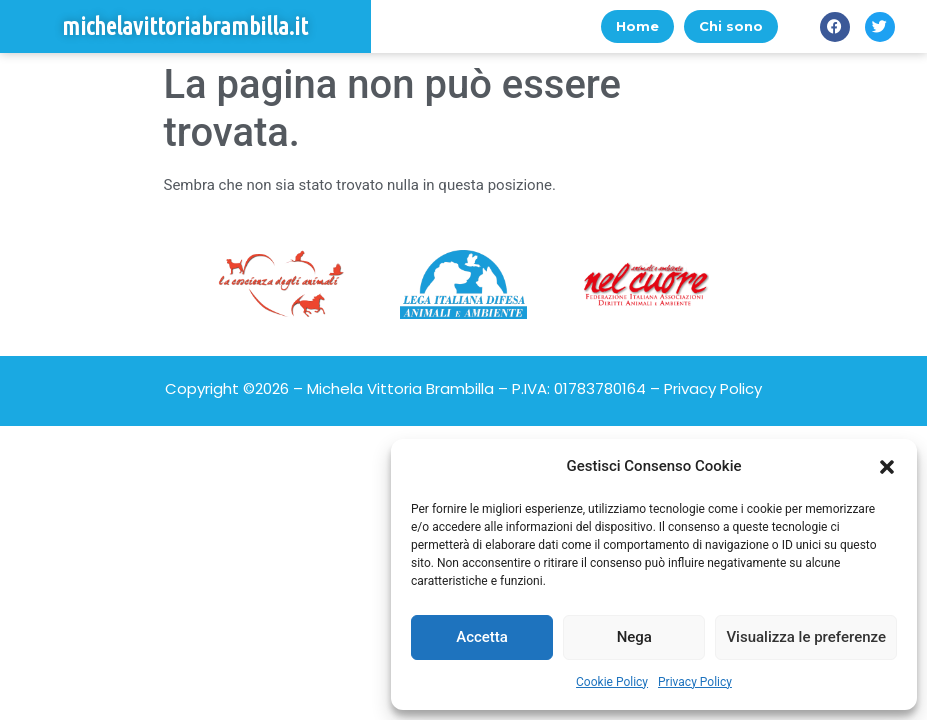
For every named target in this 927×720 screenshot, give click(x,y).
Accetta (482, 637)
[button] (887, 467)
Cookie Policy (612, 682)
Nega (634, 637)
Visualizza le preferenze (806, 637)
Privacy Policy (695, 682)
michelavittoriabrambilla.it (185, 26)
